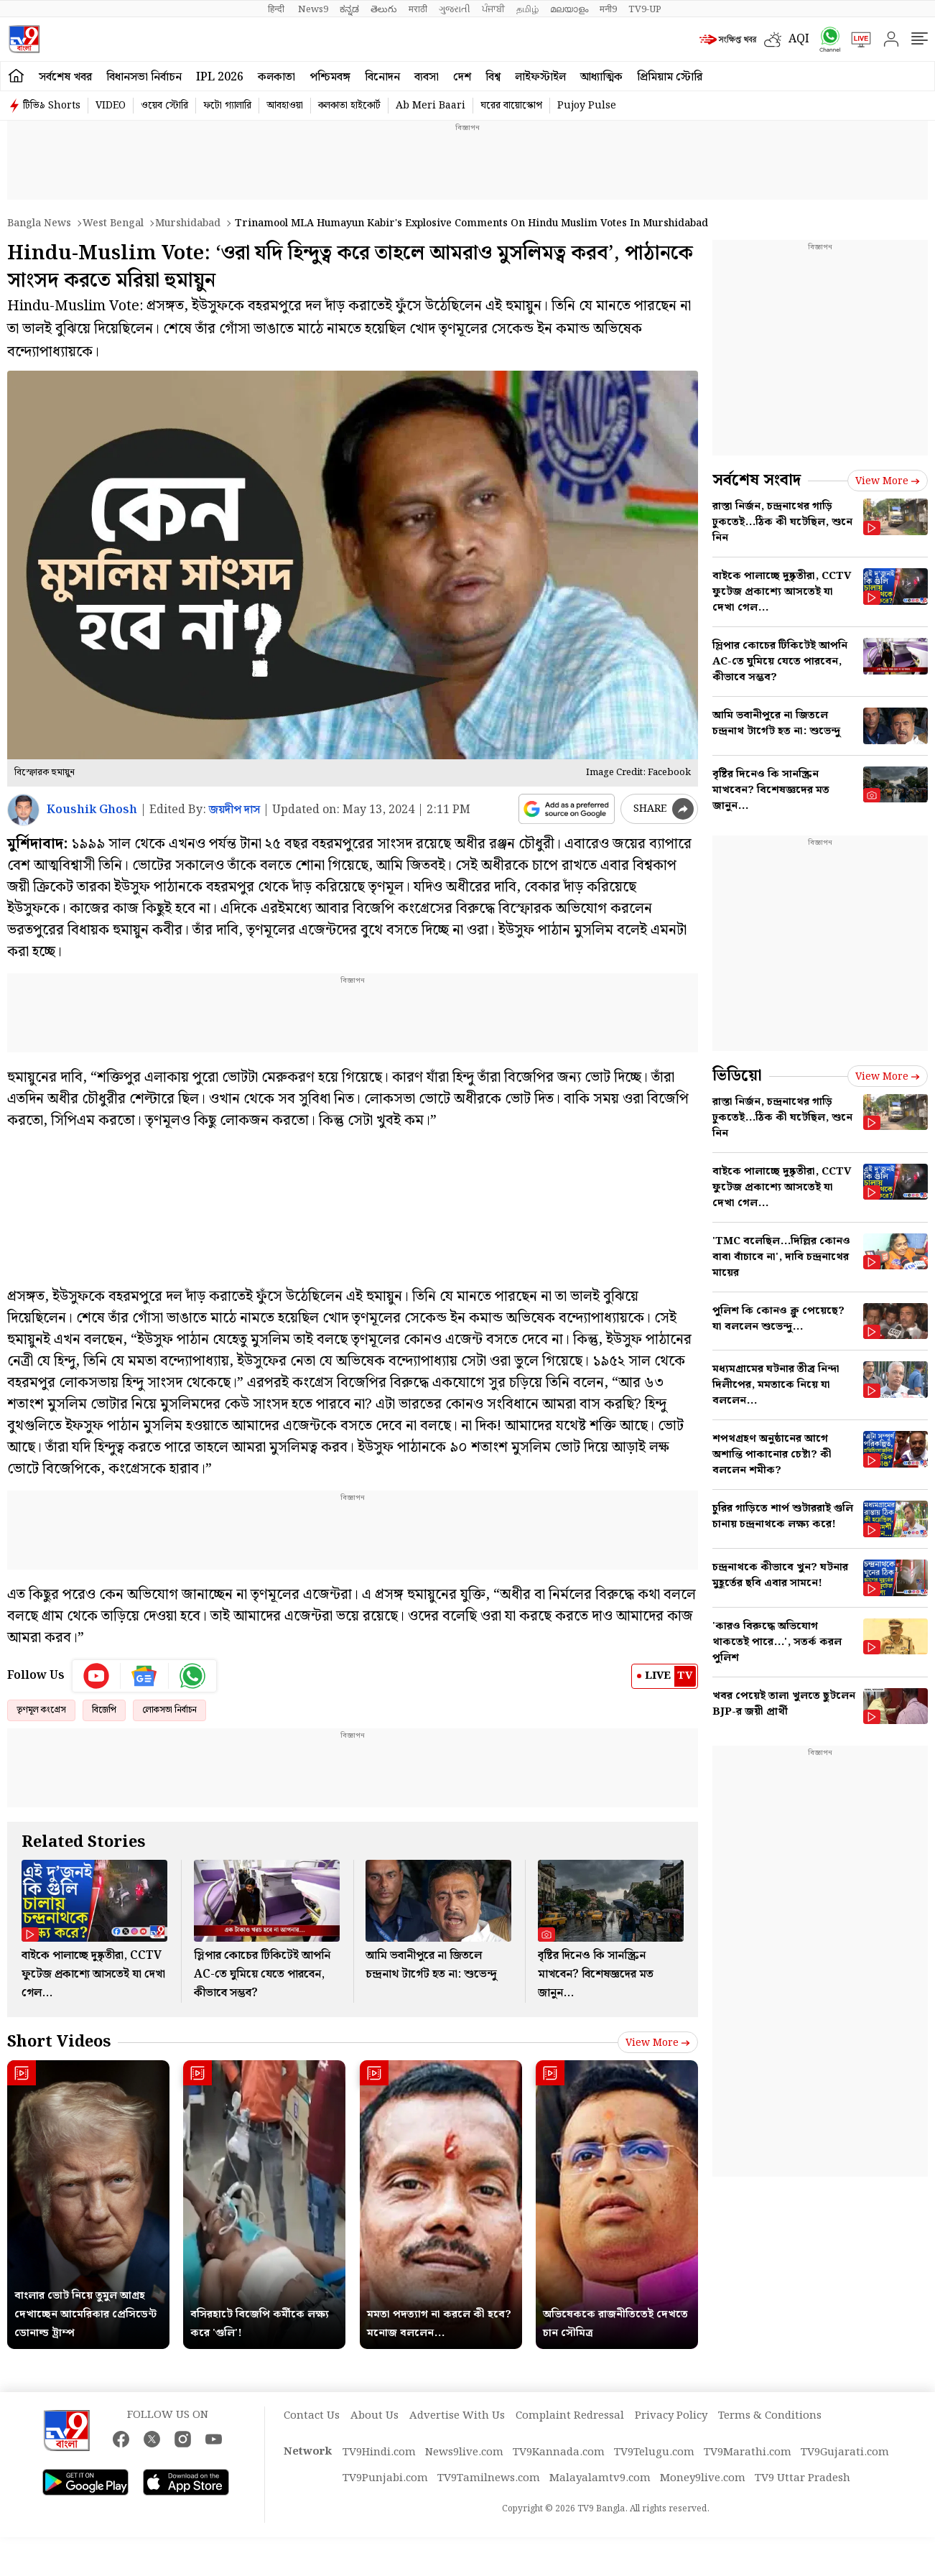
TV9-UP (644, 9)
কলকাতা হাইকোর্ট (349, 105)
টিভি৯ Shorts (51, 105)
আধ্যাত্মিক (601, 77)
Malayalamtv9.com (600, 2478)
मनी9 (608, 9)
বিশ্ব (493, 77)
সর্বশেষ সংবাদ (756, 480)
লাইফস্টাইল (540, 77)
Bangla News (39, 223)
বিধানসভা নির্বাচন (144, 77)
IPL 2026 (219, 77)
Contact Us (312, 2415)
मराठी (418, 9)
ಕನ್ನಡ (349, 9)
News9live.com (464, 2452)
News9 (313, 9)
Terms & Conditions (770, 2415)
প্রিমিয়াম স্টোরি (669, 77)
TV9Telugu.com (654, 2452)
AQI (799, 39)
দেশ (462, 77)
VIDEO (111, 105)
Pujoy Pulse (586, 105)
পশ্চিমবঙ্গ (330, 77)
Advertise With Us (457, 2415)
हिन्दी (277, 9)
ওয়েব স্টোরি (164, 105)
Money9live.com (702, 2478)
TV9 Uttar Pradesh (802, 2478)
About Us (374, 2415)
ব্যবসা (426, 77)
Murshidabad (187, 223)
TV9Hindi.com (379, 2452)
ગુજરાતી (454, 9)
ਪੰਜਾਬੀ (493, 9)
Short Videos (59, 2041)
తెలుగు (384, 9)
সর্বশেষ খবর (65, 77)
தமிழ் (527, 9)
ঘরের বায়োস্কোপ (511, 105)
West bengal (113, 223)
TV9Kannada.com (559, 2452)
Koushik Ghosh (92, 810)
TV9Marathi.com (747, 2452)
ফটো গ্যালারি (227, 105)
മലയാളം (569, 9)
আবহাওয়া (284, 105)
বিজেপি (104, 1710)
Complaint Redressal (570, 2415)
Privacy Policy (671, 2415)
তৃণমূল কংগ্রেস (41, 1710)
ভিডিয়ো (737, 1075)
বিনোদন (382, 77)
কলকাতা (276, 77)
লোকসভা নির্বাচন (169, 1710)
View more (657, 2043)
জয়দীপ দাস (234, 810)
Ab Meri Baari (430, 105)
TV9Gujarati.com (845, 2452)
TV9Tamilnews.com (488, 2478)
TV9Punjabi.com (385, 2478)
